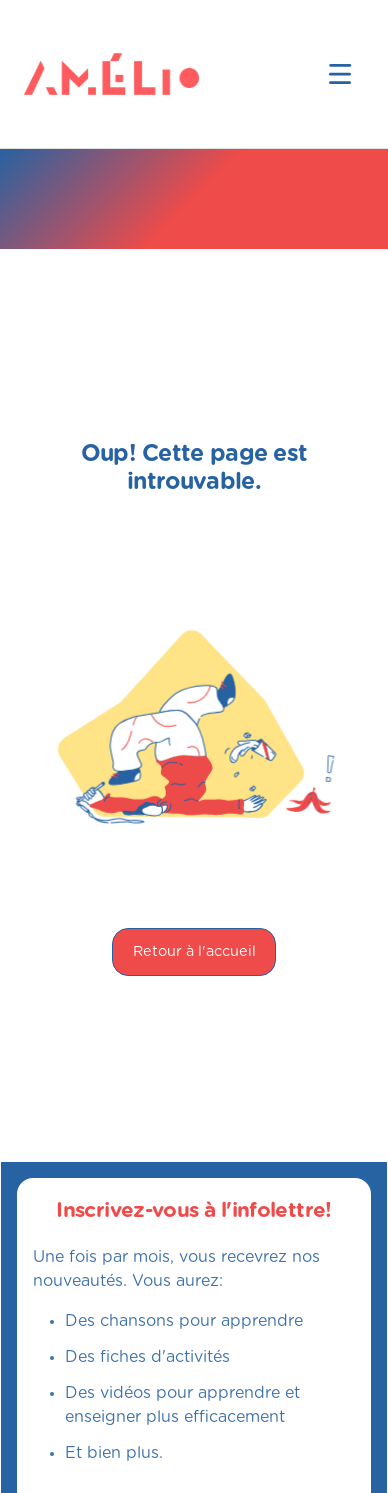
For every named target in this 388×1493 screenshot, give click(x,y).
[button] (340, 74)
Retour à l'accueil (194, 951)
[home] (56, 74)
